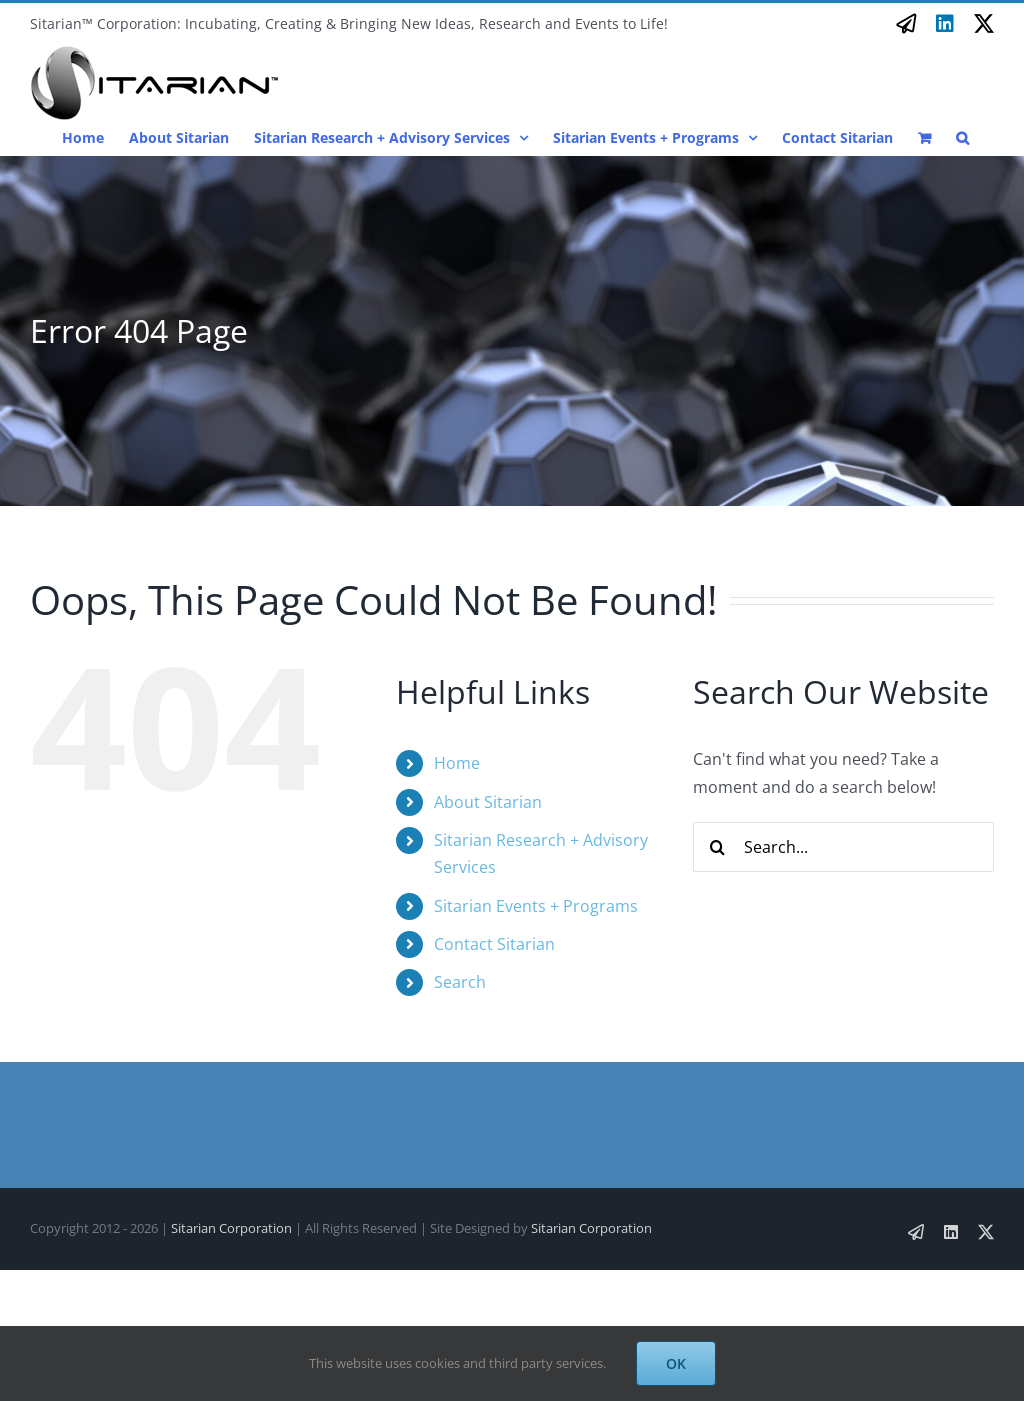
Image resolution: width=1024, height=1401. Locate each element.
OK (676, 1363)
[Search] (718, 847)
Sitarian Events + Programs (536, 906)
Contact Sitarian (494, 944)
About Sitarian (488, 802)
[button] (962, 137)
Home (457, 763)
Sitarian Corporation (231, 1228)
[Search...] (843, 847)
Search (460, 982)
